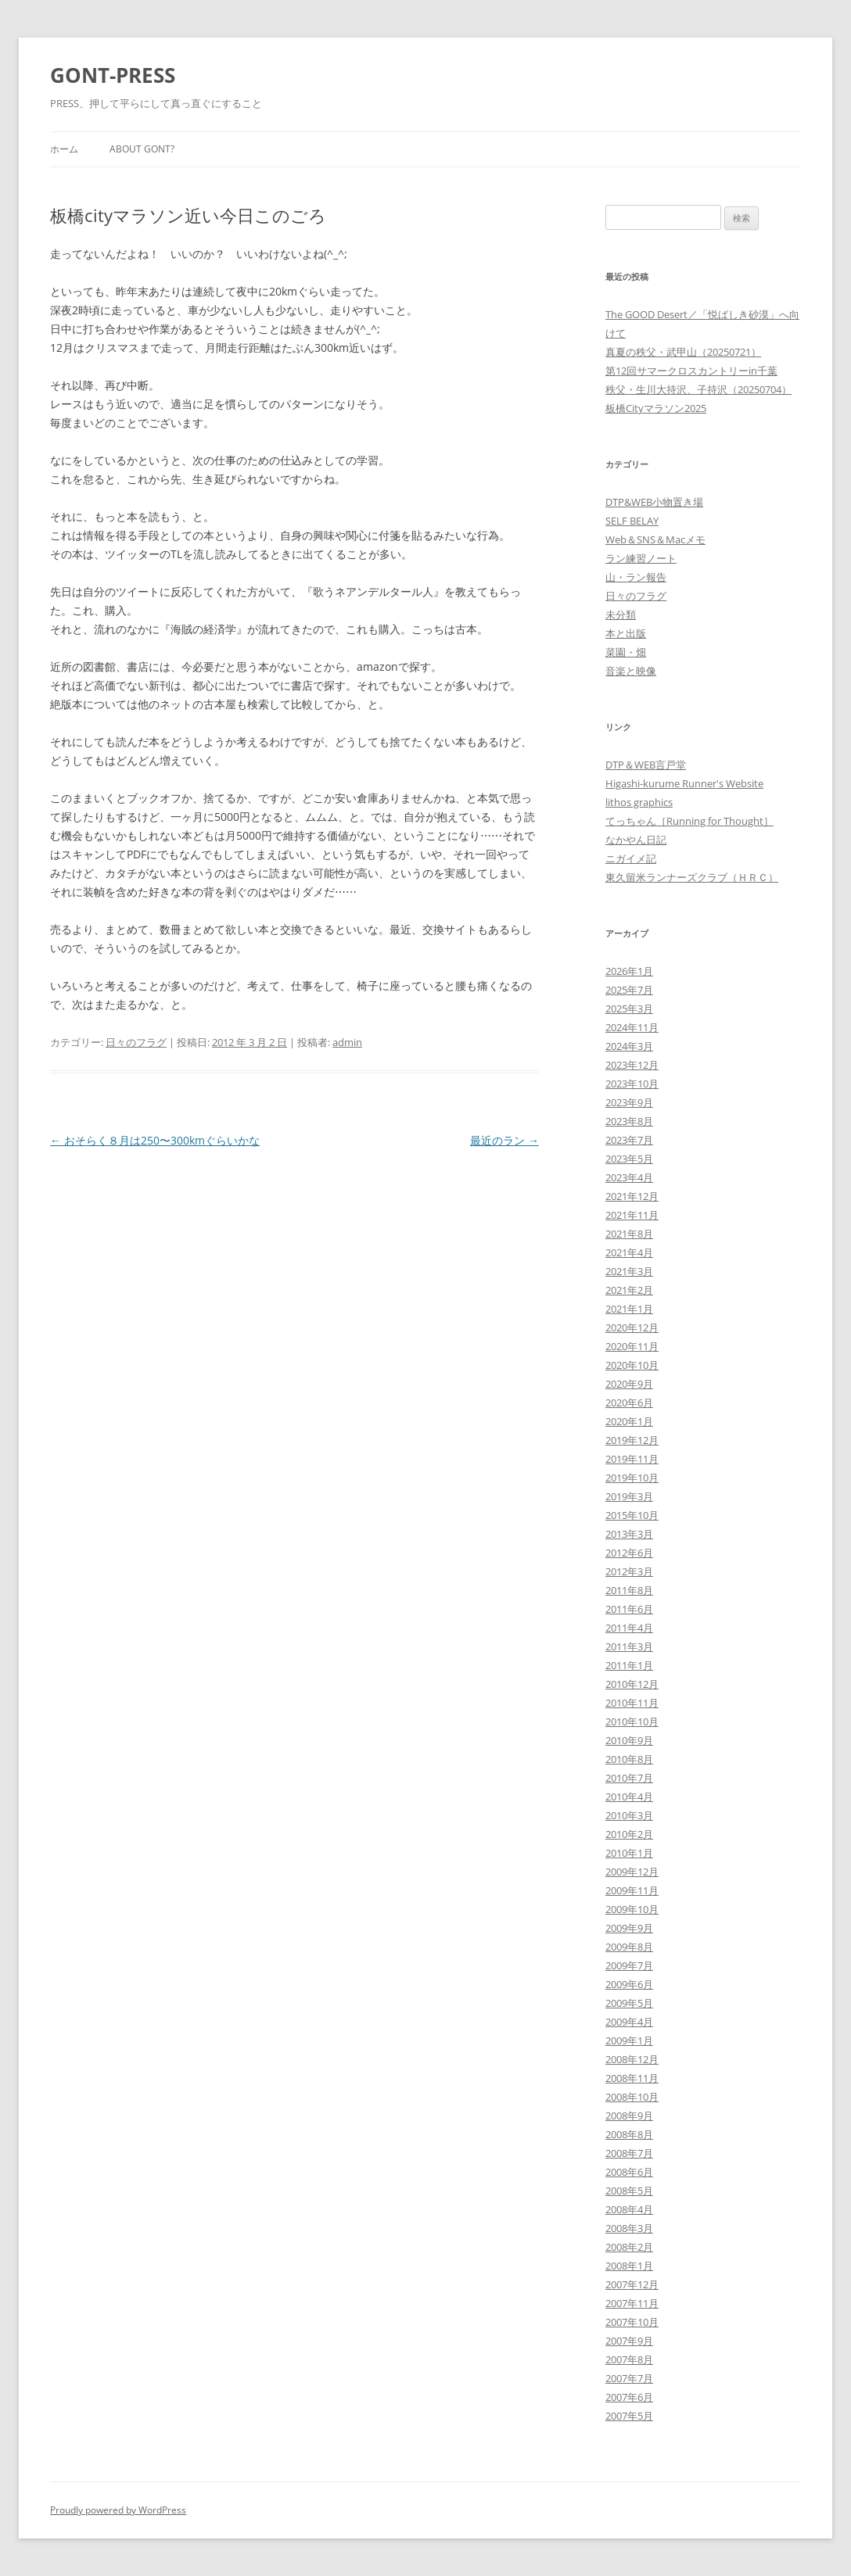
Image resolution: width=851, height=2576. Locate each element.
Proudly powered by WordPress (118, 2510)
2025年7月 (629, 990)
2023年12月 (632, 1065)
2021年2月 (629, 1290)
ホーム (64, 149)
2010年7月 (629, 1778)
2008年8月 (629, 2134)
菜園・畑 (625, 652)
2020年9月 (629, 1384)
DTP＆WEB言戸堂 (645, 765)
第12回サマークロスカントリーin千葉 (691, 371)
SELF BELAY (632, 521)
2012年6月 (629, 1553)
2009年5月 (629, 2003)
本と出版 (625, 633)
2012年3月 (629, 1571)
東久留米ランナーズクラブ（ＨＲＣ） (691, 877)
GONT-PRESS (112, 75)
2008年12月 (632, 2059)
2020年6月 (629, 1402)
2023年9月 (629, 1102)
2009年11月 (632, 1890)
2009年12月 (632, 1872)
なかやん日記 (635, 840)
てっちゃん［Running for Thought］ (689, 821)
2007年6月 (629, 2397)
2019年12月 (632, 1440)
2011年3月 (629, 1646)
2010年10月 (632, 1721)
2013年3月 (629, 1534)
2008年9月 (629, 2115)
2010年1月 (629, 1853)
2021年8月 (629, 1234)
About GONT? (142, 149)
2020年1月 (629, 1421)
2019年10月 (632, 1478)
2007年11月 (632, 2303)
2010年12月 (632, 1684)
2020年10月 (632, 1365)
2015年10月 (632, 1515)
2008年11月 (632, 2078)
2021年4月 (629, 1252)
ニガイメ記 (630, 858)
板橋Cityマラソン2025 (655, 408)
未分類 (620, 614)
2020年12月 (632, 1327)
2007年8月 (629, 2359)
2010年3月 (629, 1815)
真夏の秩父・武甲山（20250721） (683, 352)
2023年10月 (632, 1084)
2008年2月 (629, 2247)
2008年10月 (632, 2097)
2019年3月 (629, 1496)
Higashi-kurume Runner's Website (684, 783)
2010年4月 (629, 1797)
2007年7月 (629, 2378)
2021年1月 (629, 1309)
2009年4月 (629, 2022)
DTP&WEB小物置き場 (654, 502)
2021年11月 (632, 1215)
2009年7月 (629, 1965)
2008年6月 (629, 2172)
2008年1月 (629, 2266)
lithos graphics (639, 802)
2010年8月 (629, 1759)
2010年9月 (629, 1740)
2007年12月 (632, 2284)
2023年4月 (629, 1177)
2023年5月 (629, 1159)
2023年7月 (629, 1140)
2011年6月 (629, 1609)
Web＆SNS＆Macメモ (655, 539)
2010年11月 (632, 1703)
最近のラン (504, 1140)
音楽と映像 (630, 671)
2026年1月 (629, 971)
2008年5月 (629, 2191)
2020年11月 (632, 1346)
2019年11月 (632, 1459)
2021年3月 (629, 1271)
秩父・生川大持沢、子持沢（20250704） (698, 389)
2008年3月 (629, 2228)
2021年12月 (632, 1196)
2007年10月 (632, 2322)
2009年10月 (632, 1909)
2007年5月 (629, 2416)
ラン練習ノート (641, 558)
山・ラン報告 (635, 577)
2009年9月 (629, 1928)
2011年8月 (629, 1590)
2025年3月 (629, 1008)
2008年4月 (629, 2209)
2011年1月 (629, 1665)
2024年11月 (632, 1027)
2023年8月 (629, 1121)
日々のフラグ (136, 1042)
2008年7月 (629, 2153)
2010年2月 (629, 1834)
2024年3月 (629, 1046)
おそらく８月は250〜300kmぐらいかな (155, 1140)
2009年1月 (629, 2040)
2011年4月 (629, 1628)
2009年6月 (629, 1984)
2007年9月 (629, 2341)
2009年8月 (629, 1947)
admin (347, 1042)
